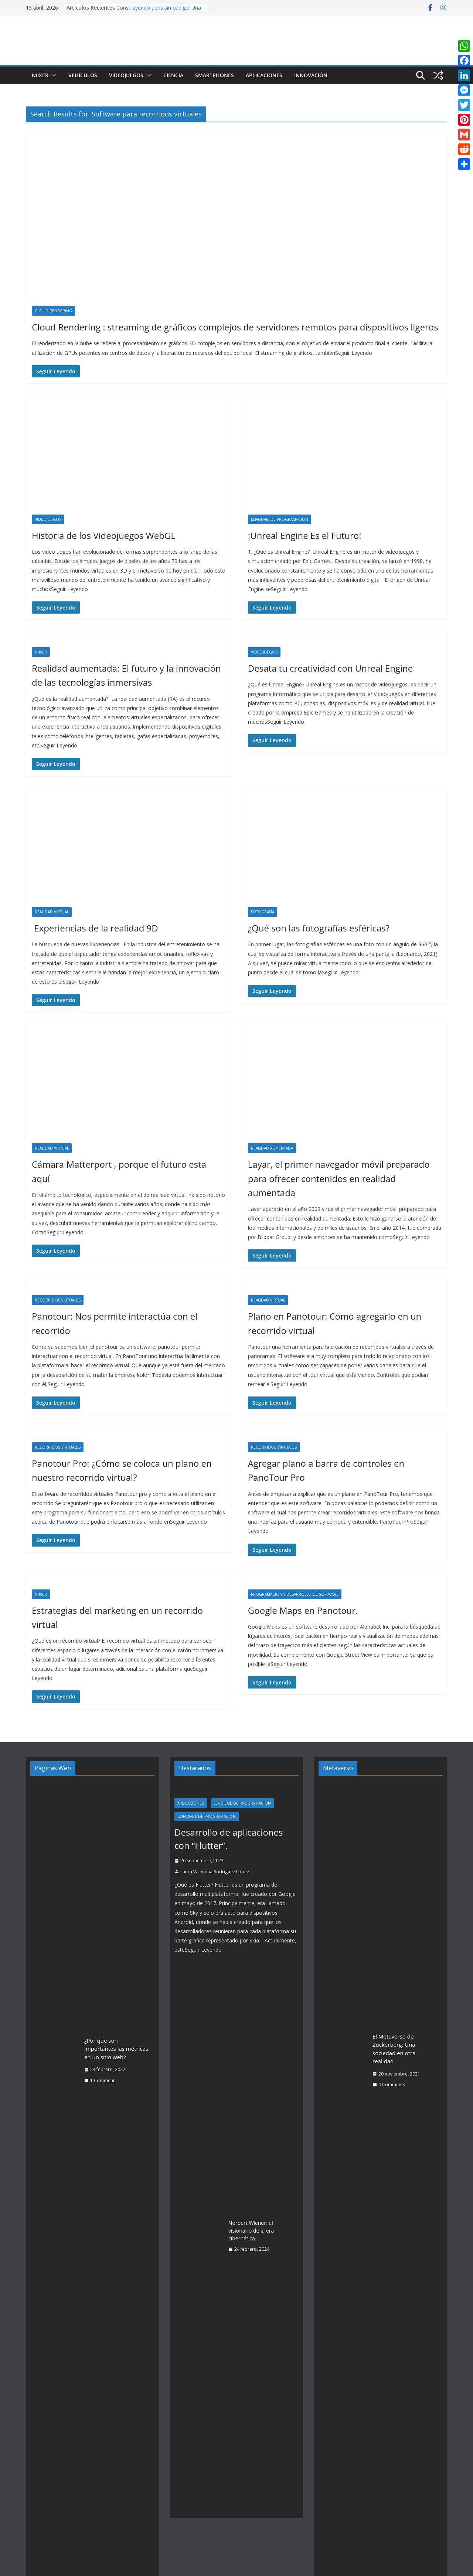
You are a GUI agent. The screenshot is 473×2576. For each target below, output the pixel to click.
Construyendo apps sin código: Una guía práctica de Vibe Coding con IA (158, 11)
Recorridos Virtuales (58, 1300)
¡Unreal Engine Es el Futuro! (304, 535)
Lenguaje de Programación (279, 519)
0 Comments (388, 2084)
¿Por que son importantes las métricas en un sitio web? (116, 2049)
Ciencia (173, 75)
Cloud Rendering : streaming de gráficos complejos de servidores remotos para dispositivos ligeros (235, 327)
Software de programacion (206, 1816)
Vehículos (82, 75)
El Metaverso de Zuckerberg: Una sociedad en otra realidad (394, 2049)
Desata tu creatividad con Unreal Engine (330, 668)
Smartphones (214, 75)
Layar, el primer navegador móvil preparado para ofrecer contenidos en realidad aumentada (339, 1178)
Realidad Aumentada (272, 1148)
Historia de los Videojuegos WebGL (104, 535)
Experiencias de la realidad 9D (95, 928)
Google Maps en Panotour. (303, 1610)
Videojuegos (126, 75)
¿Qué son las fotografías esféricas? (318, 928)
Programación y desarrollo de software (294, 1594)
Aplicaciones (264, 75)
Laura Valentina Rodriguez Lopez (214, 1872)
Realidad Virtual (52, 911)
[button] (52, 75)
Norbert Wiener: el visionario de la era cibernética (251, 2230)
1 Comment (99, 2080)
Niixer (40, 75)
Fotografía (262, 911)
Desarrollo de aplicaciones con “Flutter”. (228, 1839)
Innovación (310, 75)
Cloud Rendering (53, 310)
